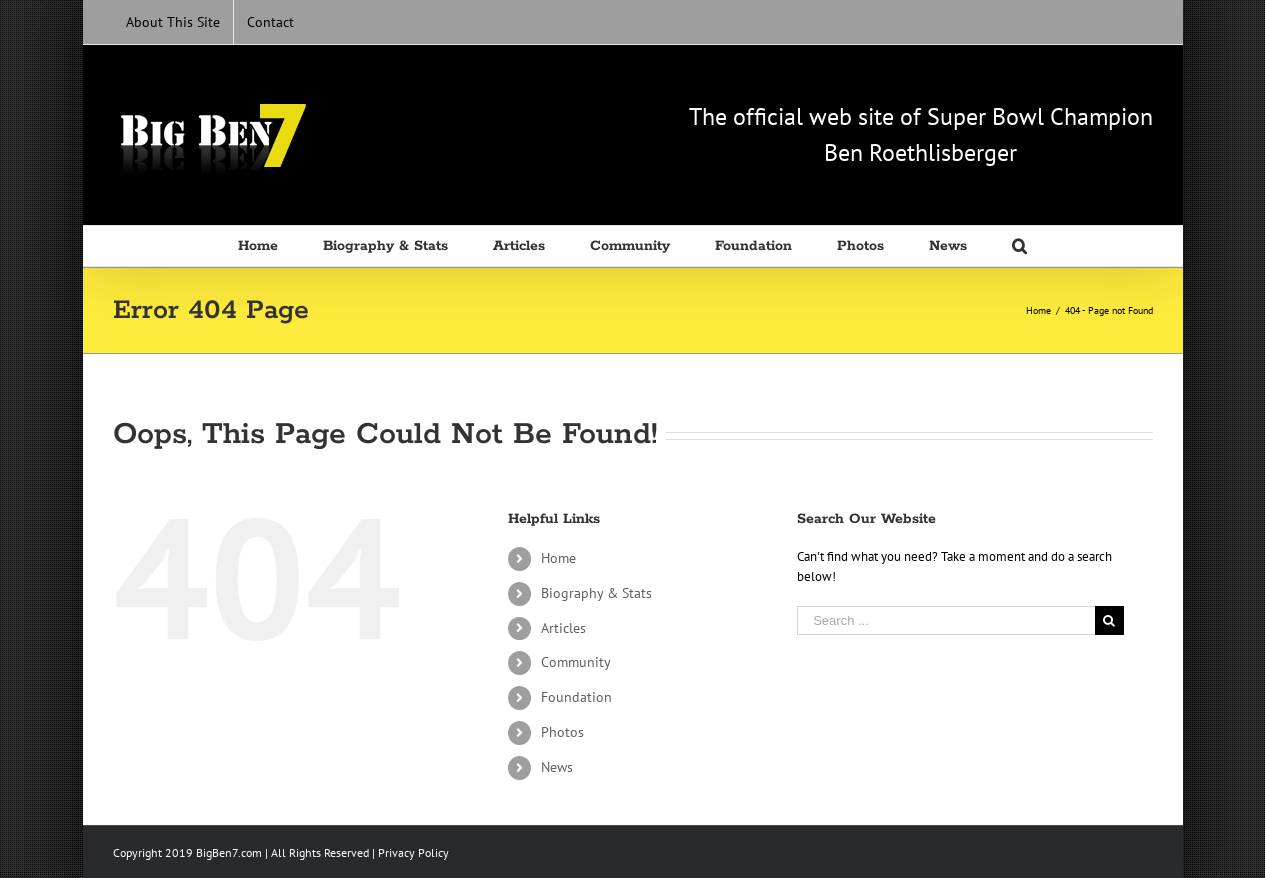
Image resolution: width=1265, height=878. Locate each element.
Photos (562, 732)
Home (558, 558)
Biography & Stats (596, 593)
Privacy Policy (413, 852)
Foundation (576, 697)
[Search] (1019, 246)
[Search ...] (946, 620)
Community (576, 662)
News (557, 767)
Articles (563, 628)
